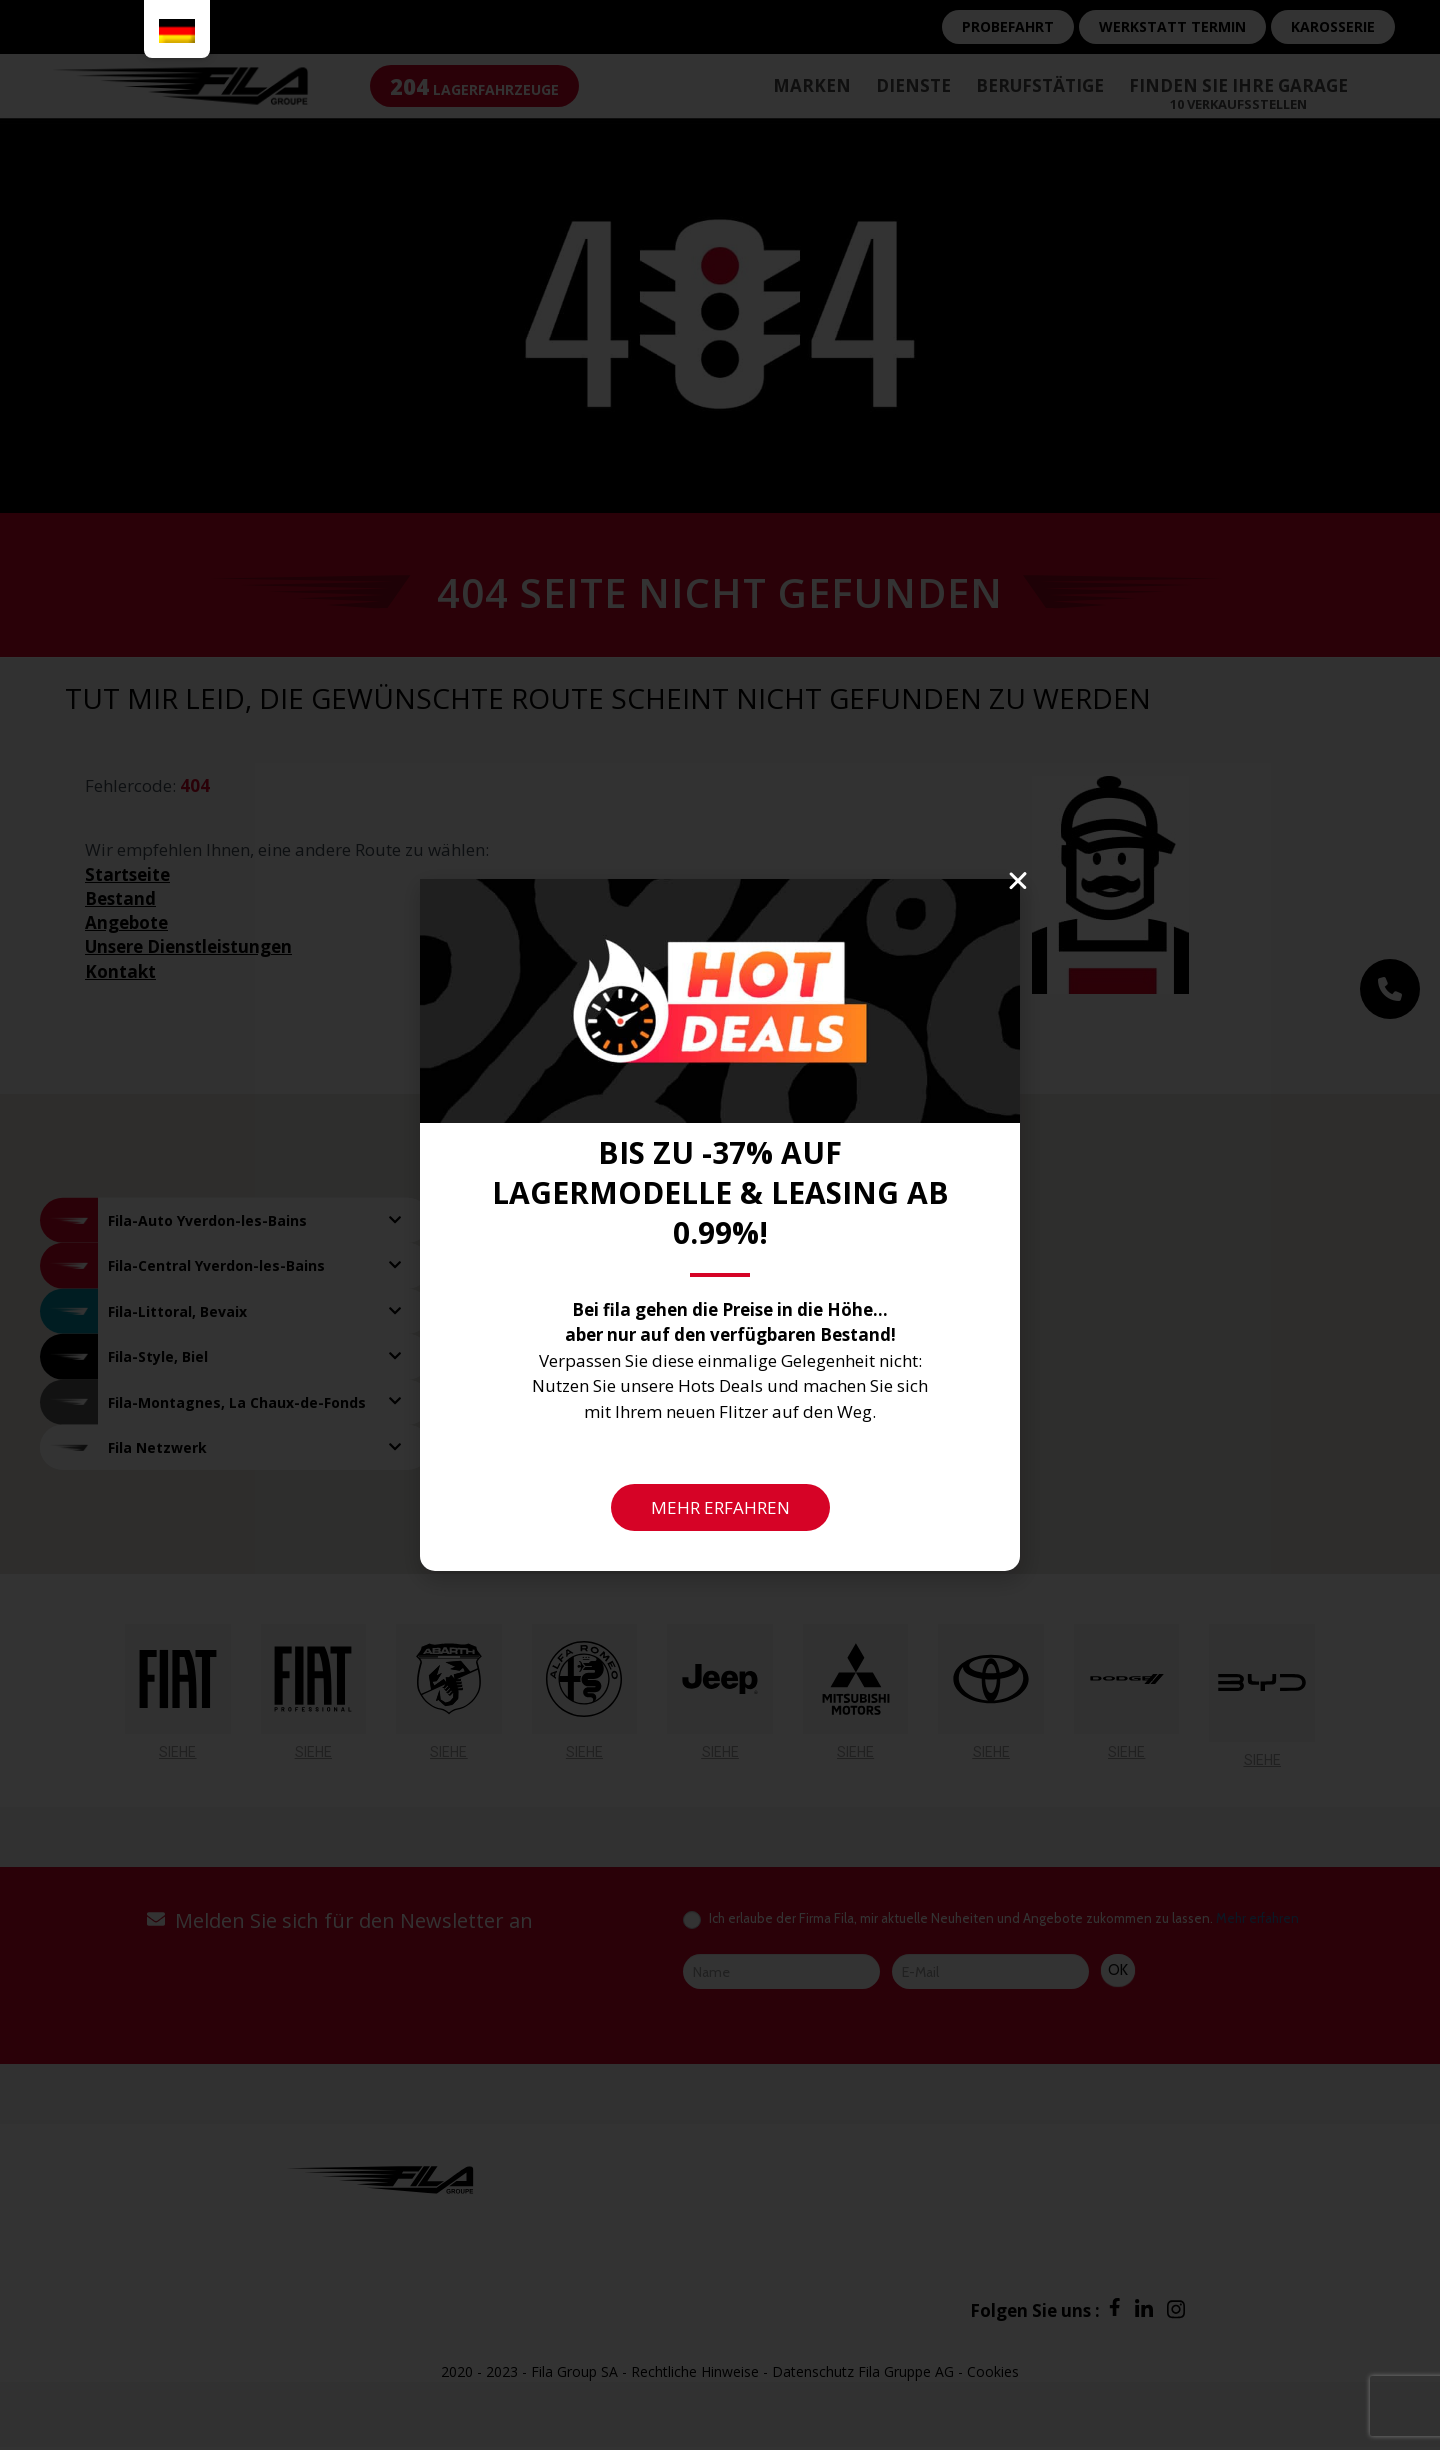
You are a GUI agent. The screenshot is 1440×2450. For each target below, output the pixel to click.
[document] (720, 1225)
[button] (1018, 881)
